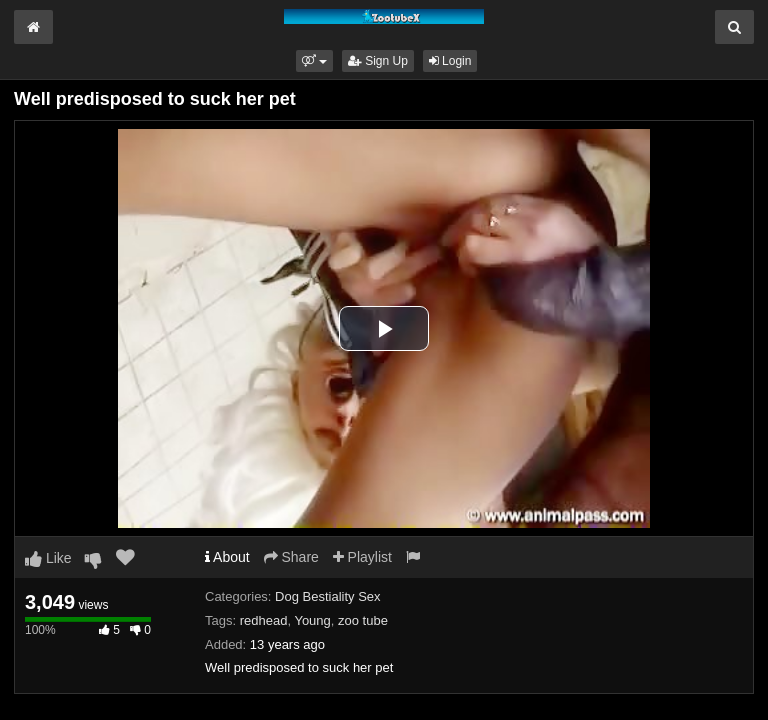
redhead (264, 620)
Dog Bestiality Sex (328, 596)
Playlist (362, 557)
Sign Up (378, 61)
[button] (314, 61)
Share (291, 557)
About (227, 557)
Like (48, 558)
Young (312, 620)
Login (450, 61)
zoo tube (363, 620)
